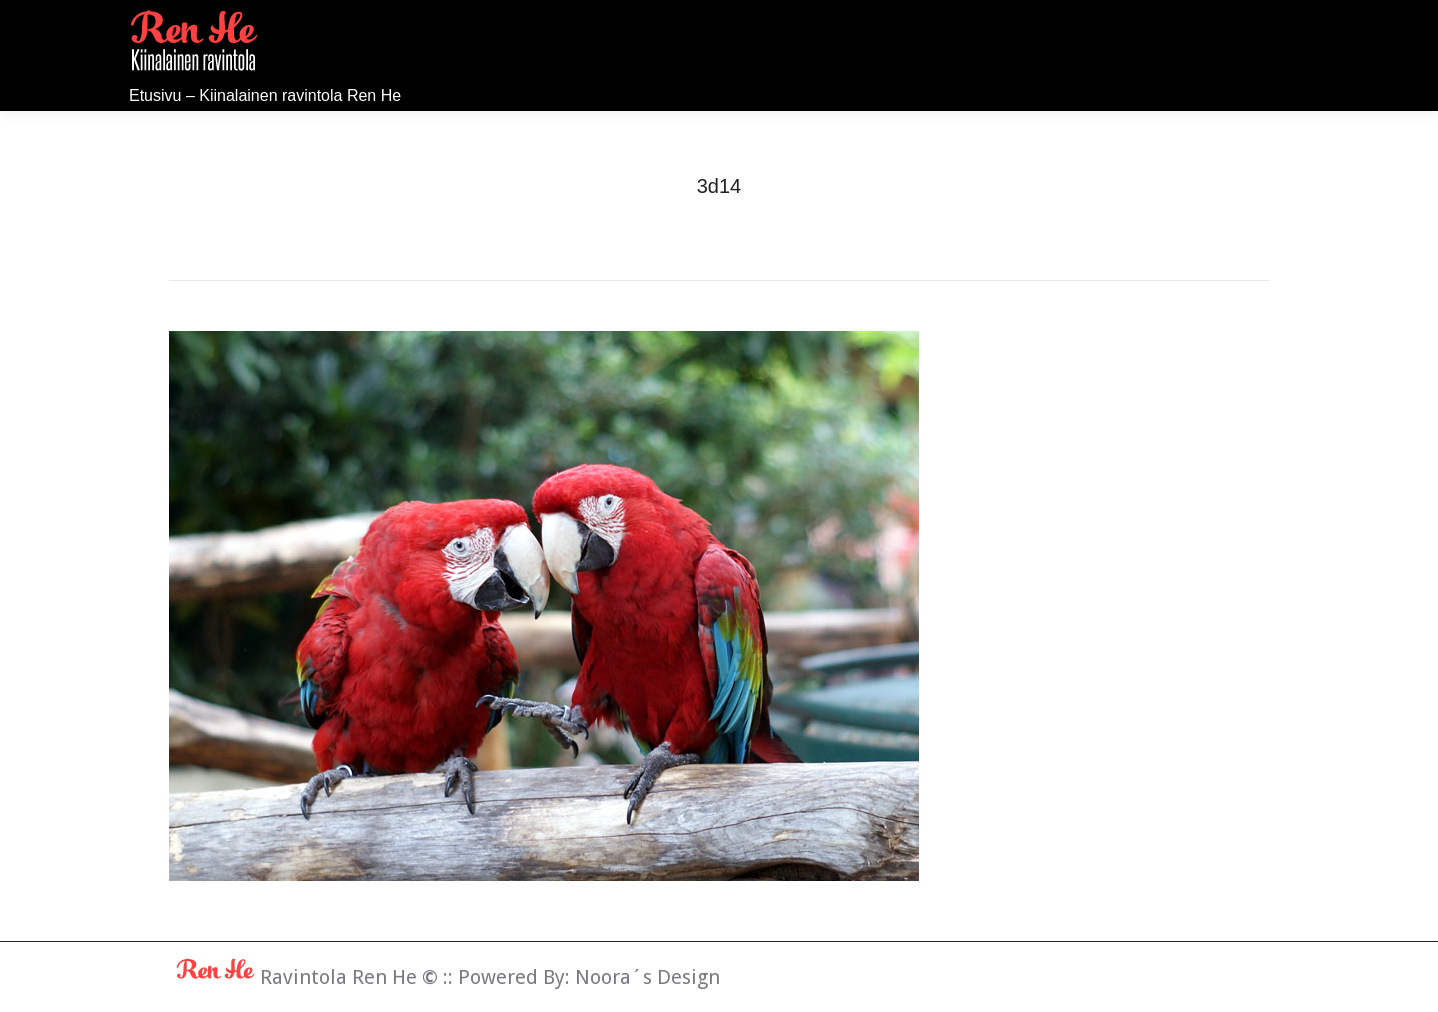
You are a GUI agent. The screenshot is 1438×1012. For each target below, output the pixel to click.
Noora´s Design (647, 977)
